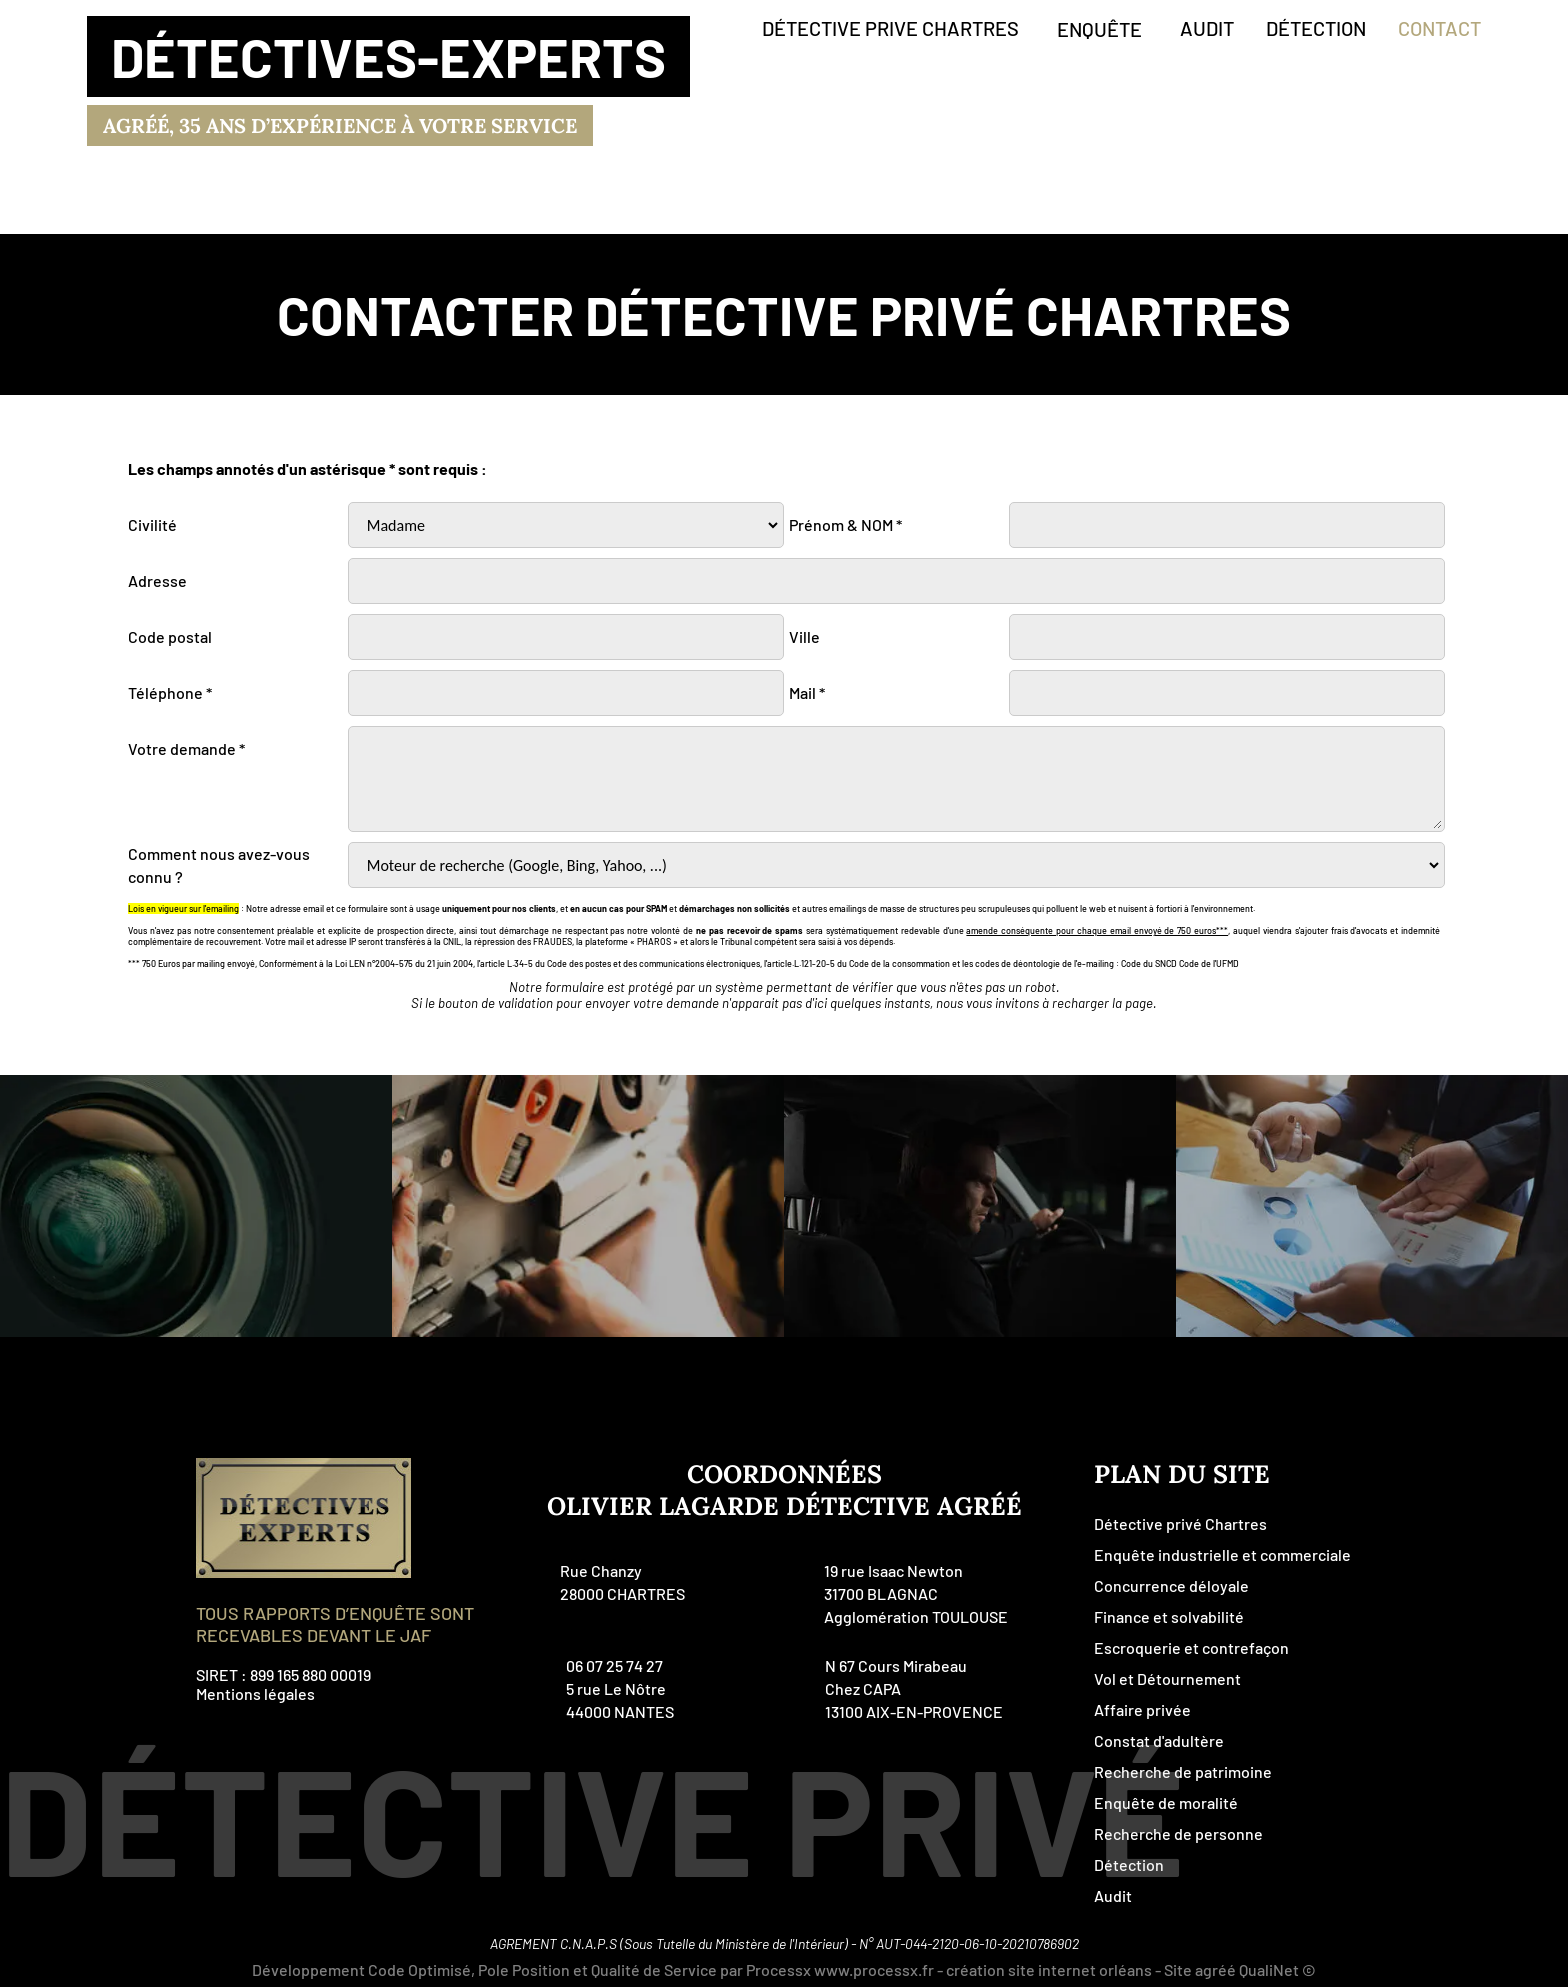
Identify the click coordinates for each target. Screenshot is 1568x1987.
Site (1178, 1969)
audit (1207, 28)
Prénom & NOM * (845, 524)
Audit (1113, 1895)
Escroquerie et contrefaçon (1191, 1647)
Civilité (152, 524)
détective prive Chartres (890, 28)
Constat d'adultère (1159, 1740)
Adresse (157, 580)
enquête (1099, 29)
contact (1439, 28)
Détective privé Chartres (1180, 1523)
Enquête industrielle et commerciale (1222, 1554)
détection (1316, 28)
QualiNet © (1277, 1969)
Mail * (807, 692)
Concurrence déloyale (1171, 1585)
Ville (804, 636)
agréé (1215, 1969)
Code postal (170, 636)
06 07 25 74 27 (614, 1665)
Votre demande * (186, 748)
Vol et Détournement (1167, 1678)
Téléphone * (170, 692)
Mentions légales (255, 1693)
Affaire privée (1142, 1709)
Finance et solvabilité (1169, 1616)
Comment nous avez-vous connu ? (219, 865)
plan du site (1182, 1474)
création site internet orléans (1049, 1969)
